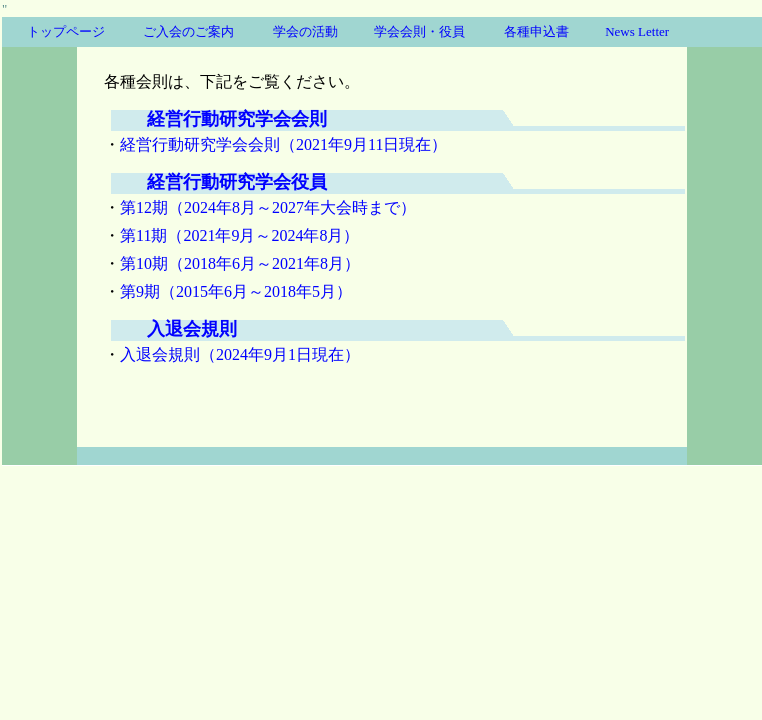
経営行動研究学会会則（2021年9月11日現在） (283, 144)
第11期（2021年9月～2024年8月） (239, 235)
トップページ (66, 31)
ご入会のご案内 (188, 31)
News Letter (637, 31)
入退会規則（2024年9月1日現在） (240, 354)
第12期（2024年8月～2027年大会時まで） (268, 207)
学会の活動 (305, 31)
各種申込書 (536, 31)
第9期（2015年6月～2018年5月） (236, 291)
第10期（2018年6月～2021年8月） (240, 263)
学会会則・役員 (419, 31)
